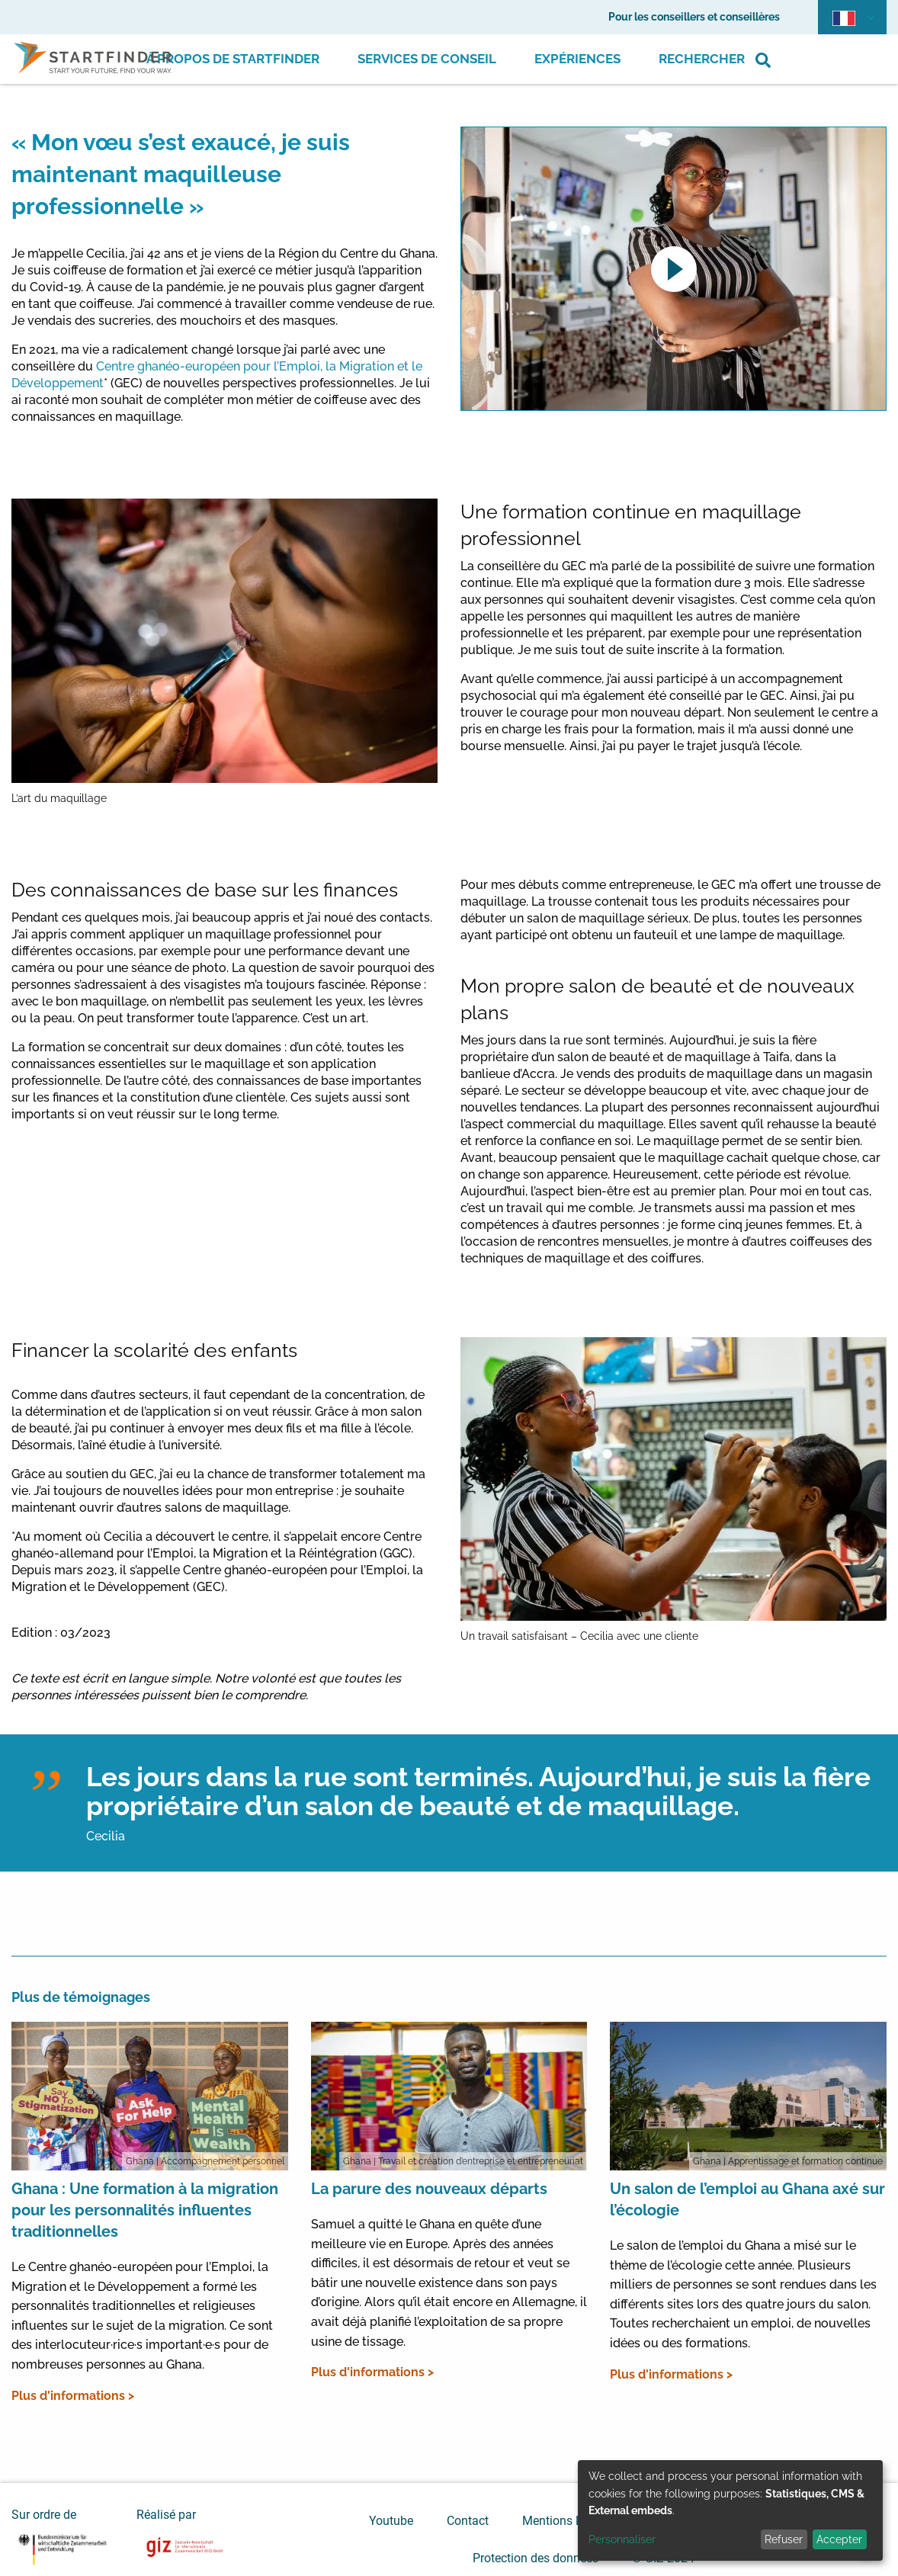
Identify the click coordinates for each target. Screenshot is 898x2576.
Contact (468, 2520)
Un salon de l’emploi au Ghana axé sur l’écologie (747, 2199)
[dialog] (730, 2510)
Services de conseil (427, 58)
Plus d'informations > (72, 2395)
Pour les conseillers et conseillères (694, 17)
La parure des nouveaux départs (429, 2189)
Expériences (577, 58)
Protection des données (535, 2558)
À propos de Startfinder (232, 58)
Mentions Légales (569, 2520)
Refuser (784, 2539)
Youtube (391, 2520)
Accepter (839, 2539)
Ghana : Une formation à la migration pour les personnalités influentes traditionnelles (144, 2210)
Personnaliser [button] (622, 2539)
